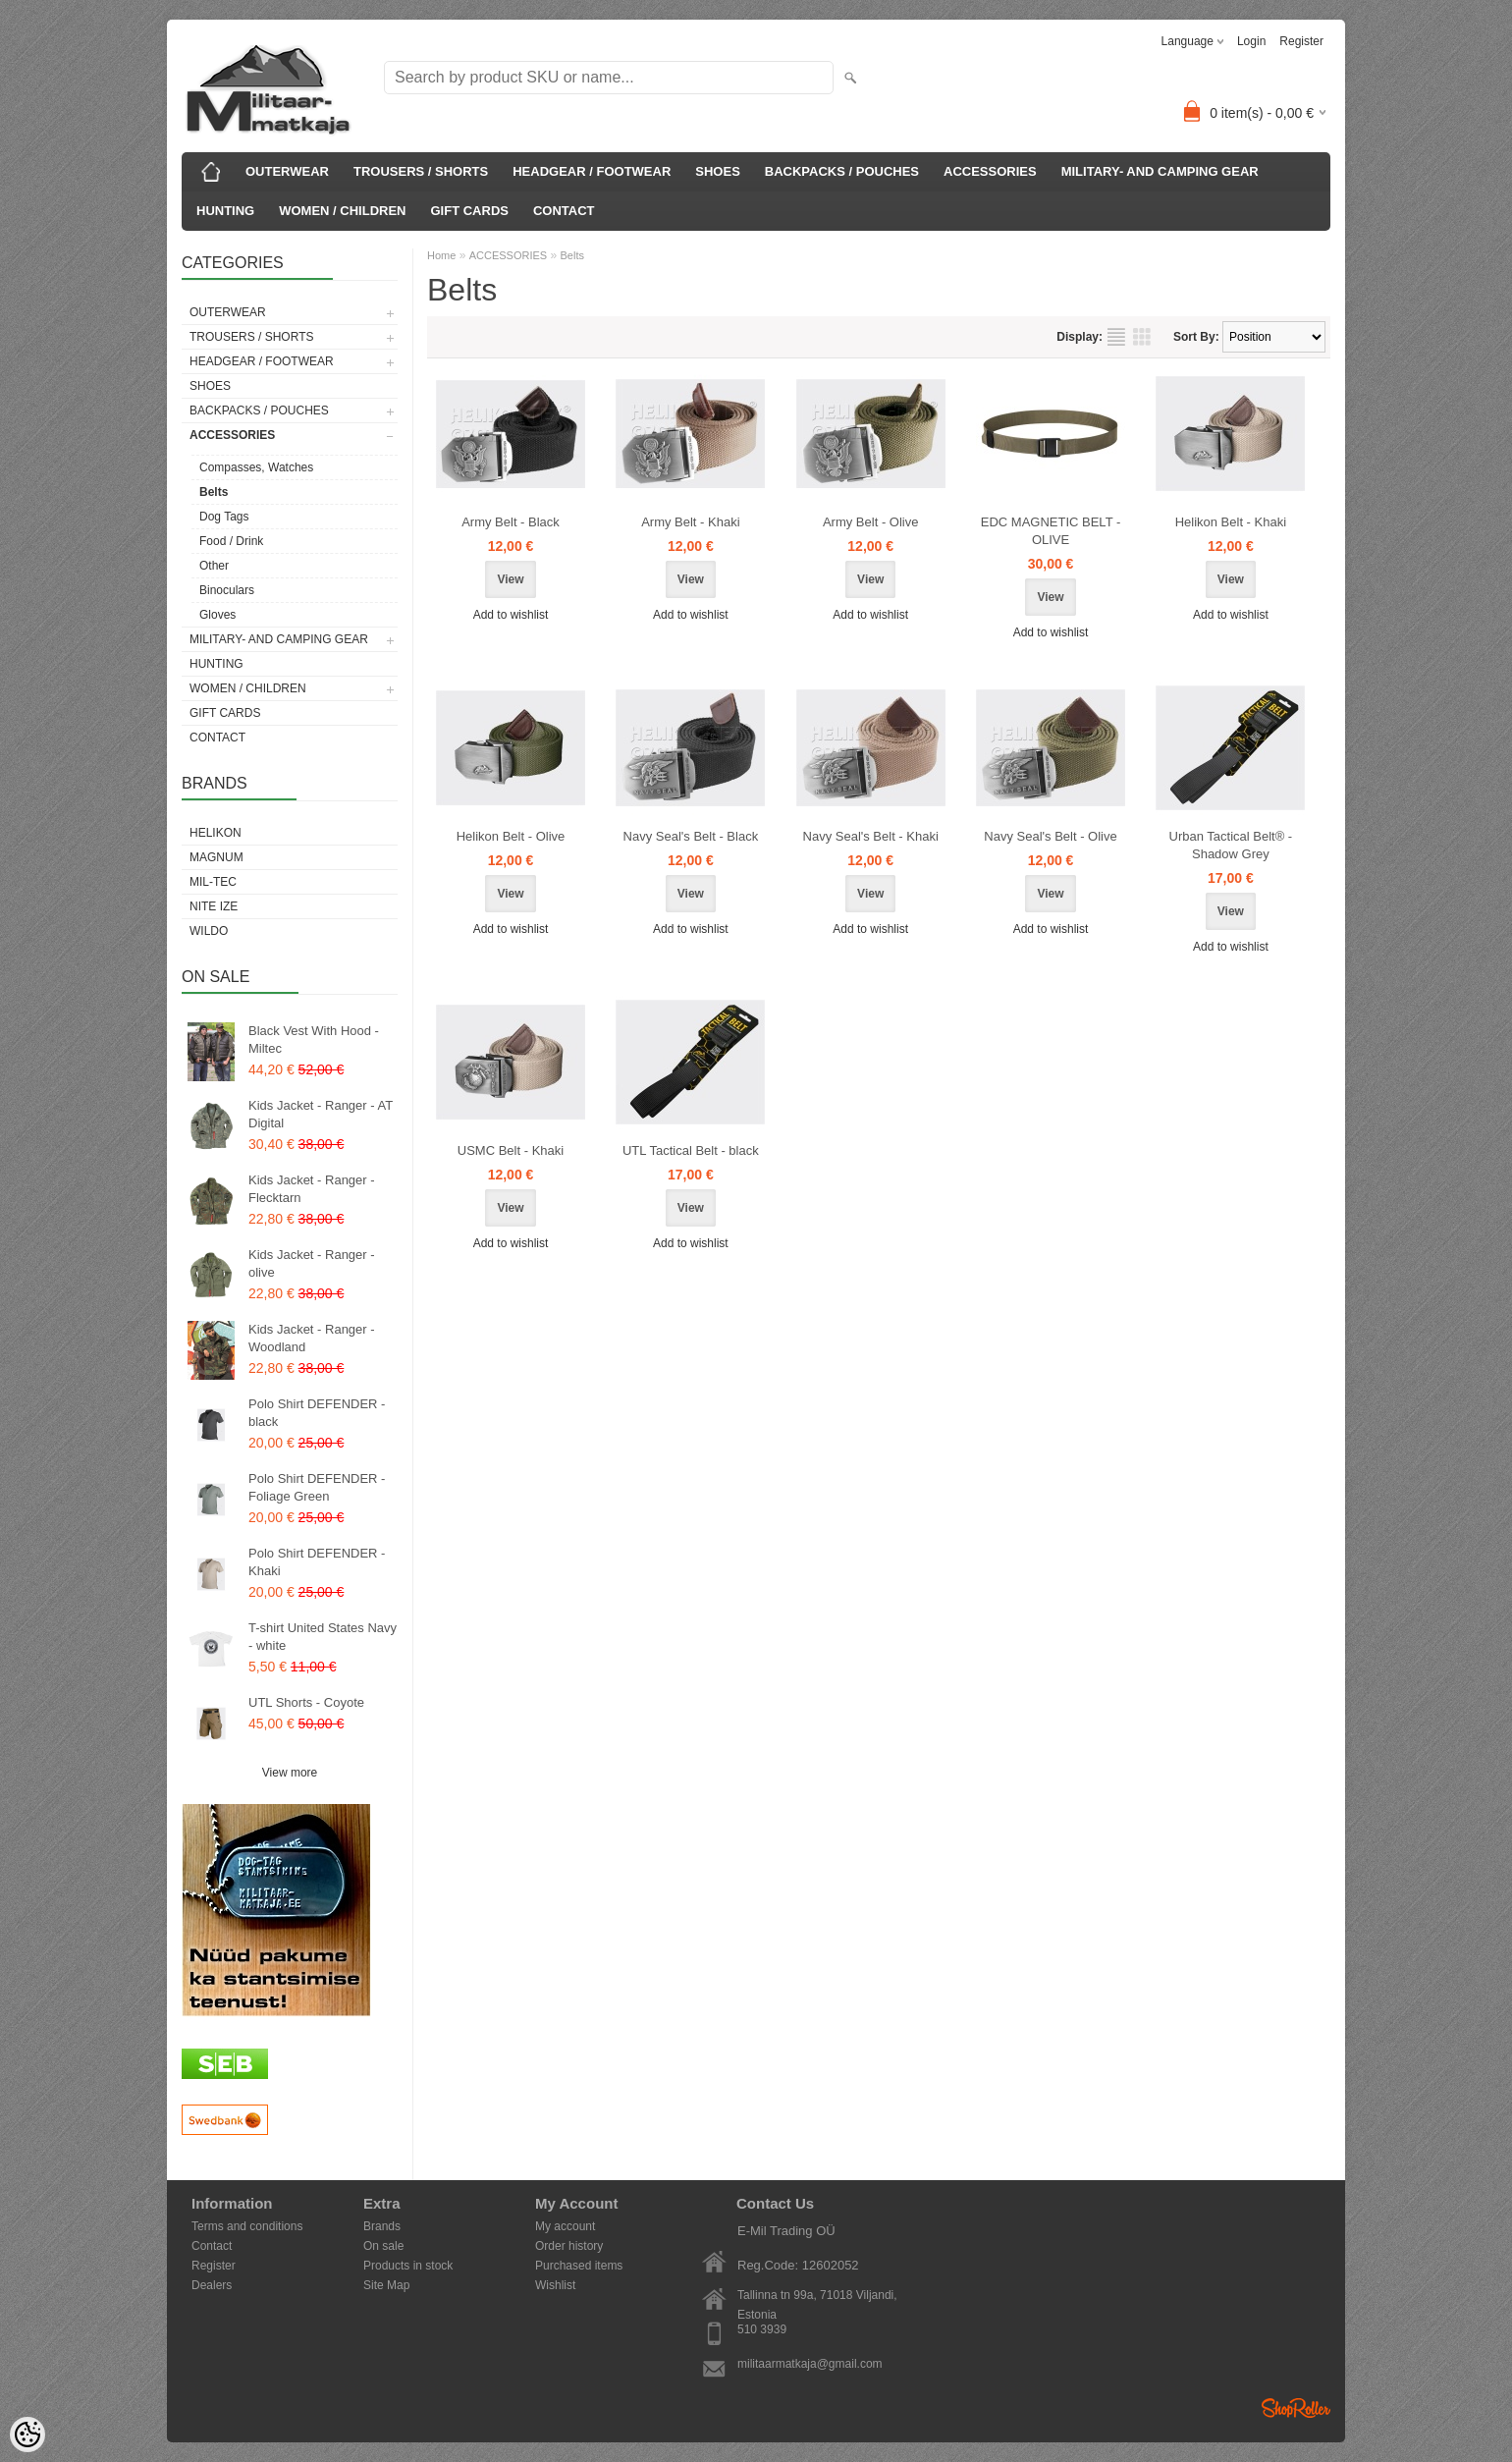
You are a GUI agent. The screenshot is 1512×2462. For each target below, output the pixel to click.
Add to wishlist (511, 615)
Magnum (216, 857)
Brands (382, 2226)
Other (214, 566)
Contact (211, 2246)
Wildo (208, 931)
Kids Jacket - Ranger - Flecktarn (311, 1189)
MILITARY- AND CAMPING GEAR (1160, 171)
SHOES (717, 171)
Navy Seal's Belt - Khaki (871, 836)
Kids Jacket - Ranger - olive (311, 1263)
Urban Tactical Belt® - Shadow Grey (1231, 845)
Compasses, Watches (256, 467)
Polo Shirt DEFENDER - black (316, 1412)
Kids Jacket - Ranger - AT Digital (320, 1114)
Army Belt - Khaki (690, 522)
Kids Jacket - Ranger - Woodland (311, 1338)
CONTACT (564, 210)
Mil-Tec (213, 882)
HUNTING (225, 210)
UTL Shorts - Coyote (306, 1702)
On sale (383, 2246)
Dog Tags (223, 516)
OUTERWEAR (287, 171)
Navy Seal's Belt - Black (691, 836)
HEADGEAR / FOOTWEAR (592, 171)
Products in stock (408, 2265)
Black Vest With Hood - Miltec (313, 1039)
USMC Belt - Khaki (511, 1150)
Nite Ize (213, 906)
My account (565, 2226)
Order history (569, 2246)
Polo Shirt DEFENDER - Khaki (316, 1562)
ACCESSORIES (990, 171)
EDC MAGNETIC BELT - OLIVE (1051, 531)
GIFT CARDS (470, 210)
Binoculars (226, 590)
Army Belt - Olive (871, 522)
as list (1116, 337)
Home (441, 255)
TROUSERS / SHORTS (420, 171)
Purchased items (578, 2265)
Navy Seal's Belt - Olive (1050, 836)
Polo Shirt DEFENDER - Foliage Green (316, 1487)
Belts (213, 492)
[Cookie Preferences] (27, 2434)
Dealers (211, 2285)
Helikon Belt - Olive (511, 836)
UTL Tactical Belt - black (690, 1150)
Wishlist (555, 2285)
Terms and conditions (246, 2226)
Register (1301, 41)
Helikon (215, 833)
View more (289, 1772)
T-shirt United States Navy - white (322, 1636)
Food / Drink (231, 541)
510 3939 (761, 2329)
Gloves (217, 615)
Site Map (386, 2285)
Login (1251, 41)
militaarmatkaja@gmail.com (810, 2364)
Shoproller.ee (1296, 2408)
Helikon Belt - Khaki (1230, 522)
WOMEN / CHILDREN (342, 210)
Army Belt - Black (510, 522)
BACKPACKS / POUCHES (842, 171)
